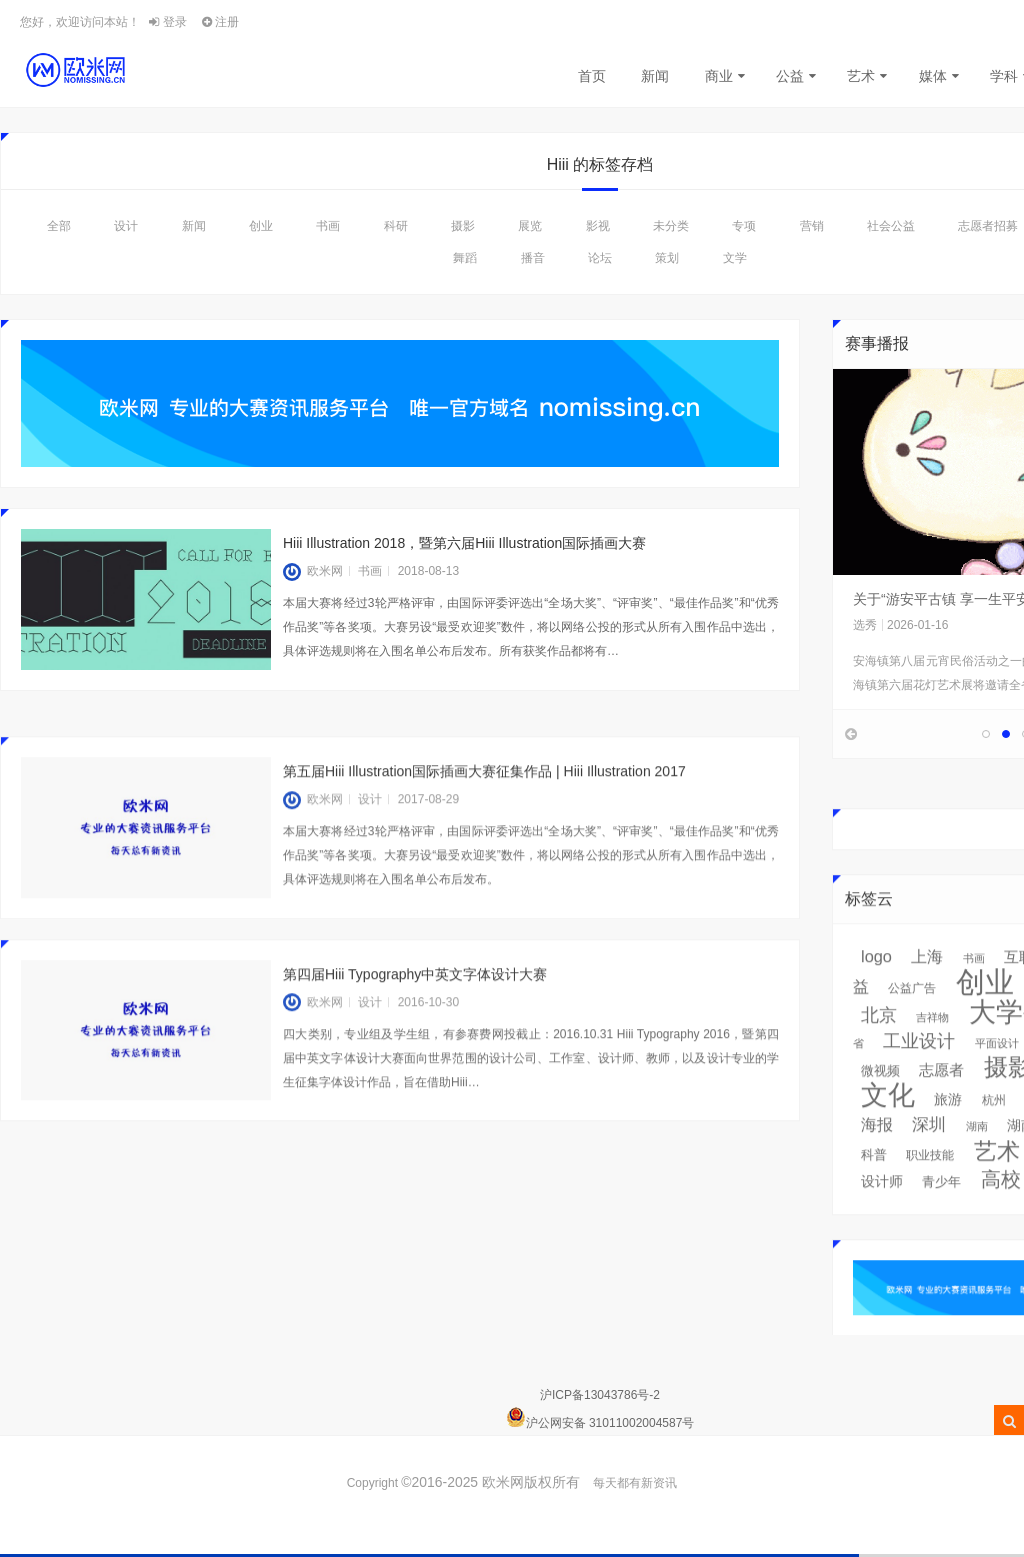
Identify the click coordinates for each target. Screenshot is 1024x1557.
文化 (888, 1122)
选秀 (865, 625)
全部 (59, 226)
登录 (167, 22)
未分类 (671, 226)
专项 (744, 226)
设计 (126, 226)
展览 (530, 226)
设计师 (882, 1208)
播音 (533, 258)
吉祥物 (932, 1044)
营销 (812, 226)
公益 (790, 76)
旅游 (948, 1126)
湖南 (977, 1153)
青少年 (941, 1208)
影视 (598, 226)
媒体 (933, 76)
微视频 (880, 1097)
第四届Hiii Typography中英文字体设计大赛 (415, 1001)
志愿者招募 (988, 226)
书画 (328, 226)
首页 (592, 76)
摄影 (463, 226)
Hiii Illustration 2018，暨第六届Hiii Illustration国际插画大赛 (464, 543)
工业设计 (919, 1068)
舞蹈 (465, 258)
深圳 (929, 1151)
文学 (735, 258)
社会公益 (891, 226)
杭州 (994, 1126)
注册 (220, 22)
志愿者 (941, 1097)
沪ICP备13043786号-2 (600, 1395)
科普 (874, 1182)
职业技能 (930, 1182)
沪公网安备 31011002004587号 (610, 1423)
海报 (877, 1151)
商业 (719, 76)
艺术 (861, 76)
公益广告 (912, 1014)
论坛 (600, 258)
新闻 (655, 76)
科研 (396, 226)
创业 (261, 226)
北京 (879, 1042)
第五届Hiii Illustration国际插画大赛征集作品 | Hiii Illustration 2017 (484, 798)
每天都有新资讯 (635, 1483)
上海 (927, 983)
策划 (667, 258)
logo (876, 983)
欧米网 (313, 571)
